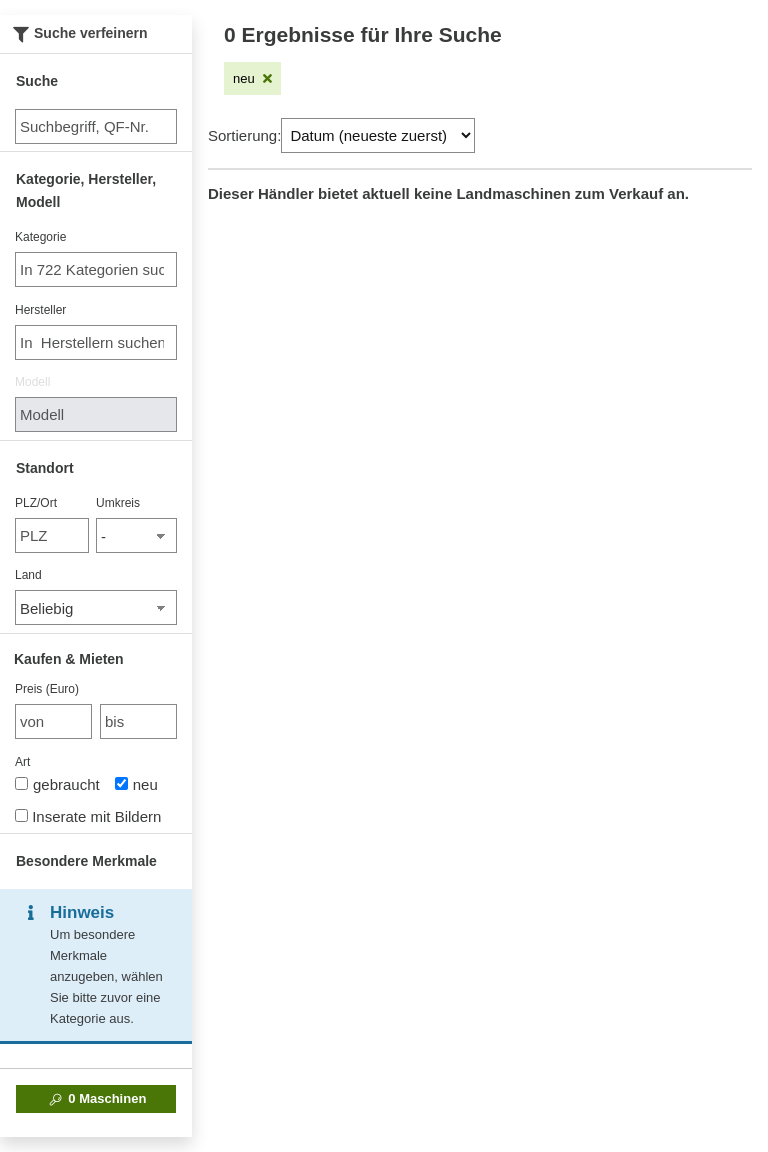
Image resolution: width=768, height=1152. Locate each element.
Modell (32, 382)
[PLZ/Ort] (52, 535)
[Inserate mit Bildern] (21, 815)
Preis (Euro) (47, 689)
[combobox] (96, 269)
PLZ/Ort (36, 503)
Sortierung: (244, 135)
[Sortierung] (378, 135)
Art (22, 762)
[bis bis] (138, 721)
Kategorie (40, 237)
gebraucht (57, 784)
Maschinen (96, 1099)
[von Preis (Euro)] (53, 721)
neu (136, 784)
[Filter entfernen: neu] (252, 78)
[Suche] (96, 126)
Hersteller (40, 310)
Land (28, 575)
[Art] (21, 783)
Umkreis (118, 503)
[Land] (96, 607)
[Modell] (96, 414)
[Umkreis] (136, 535)
